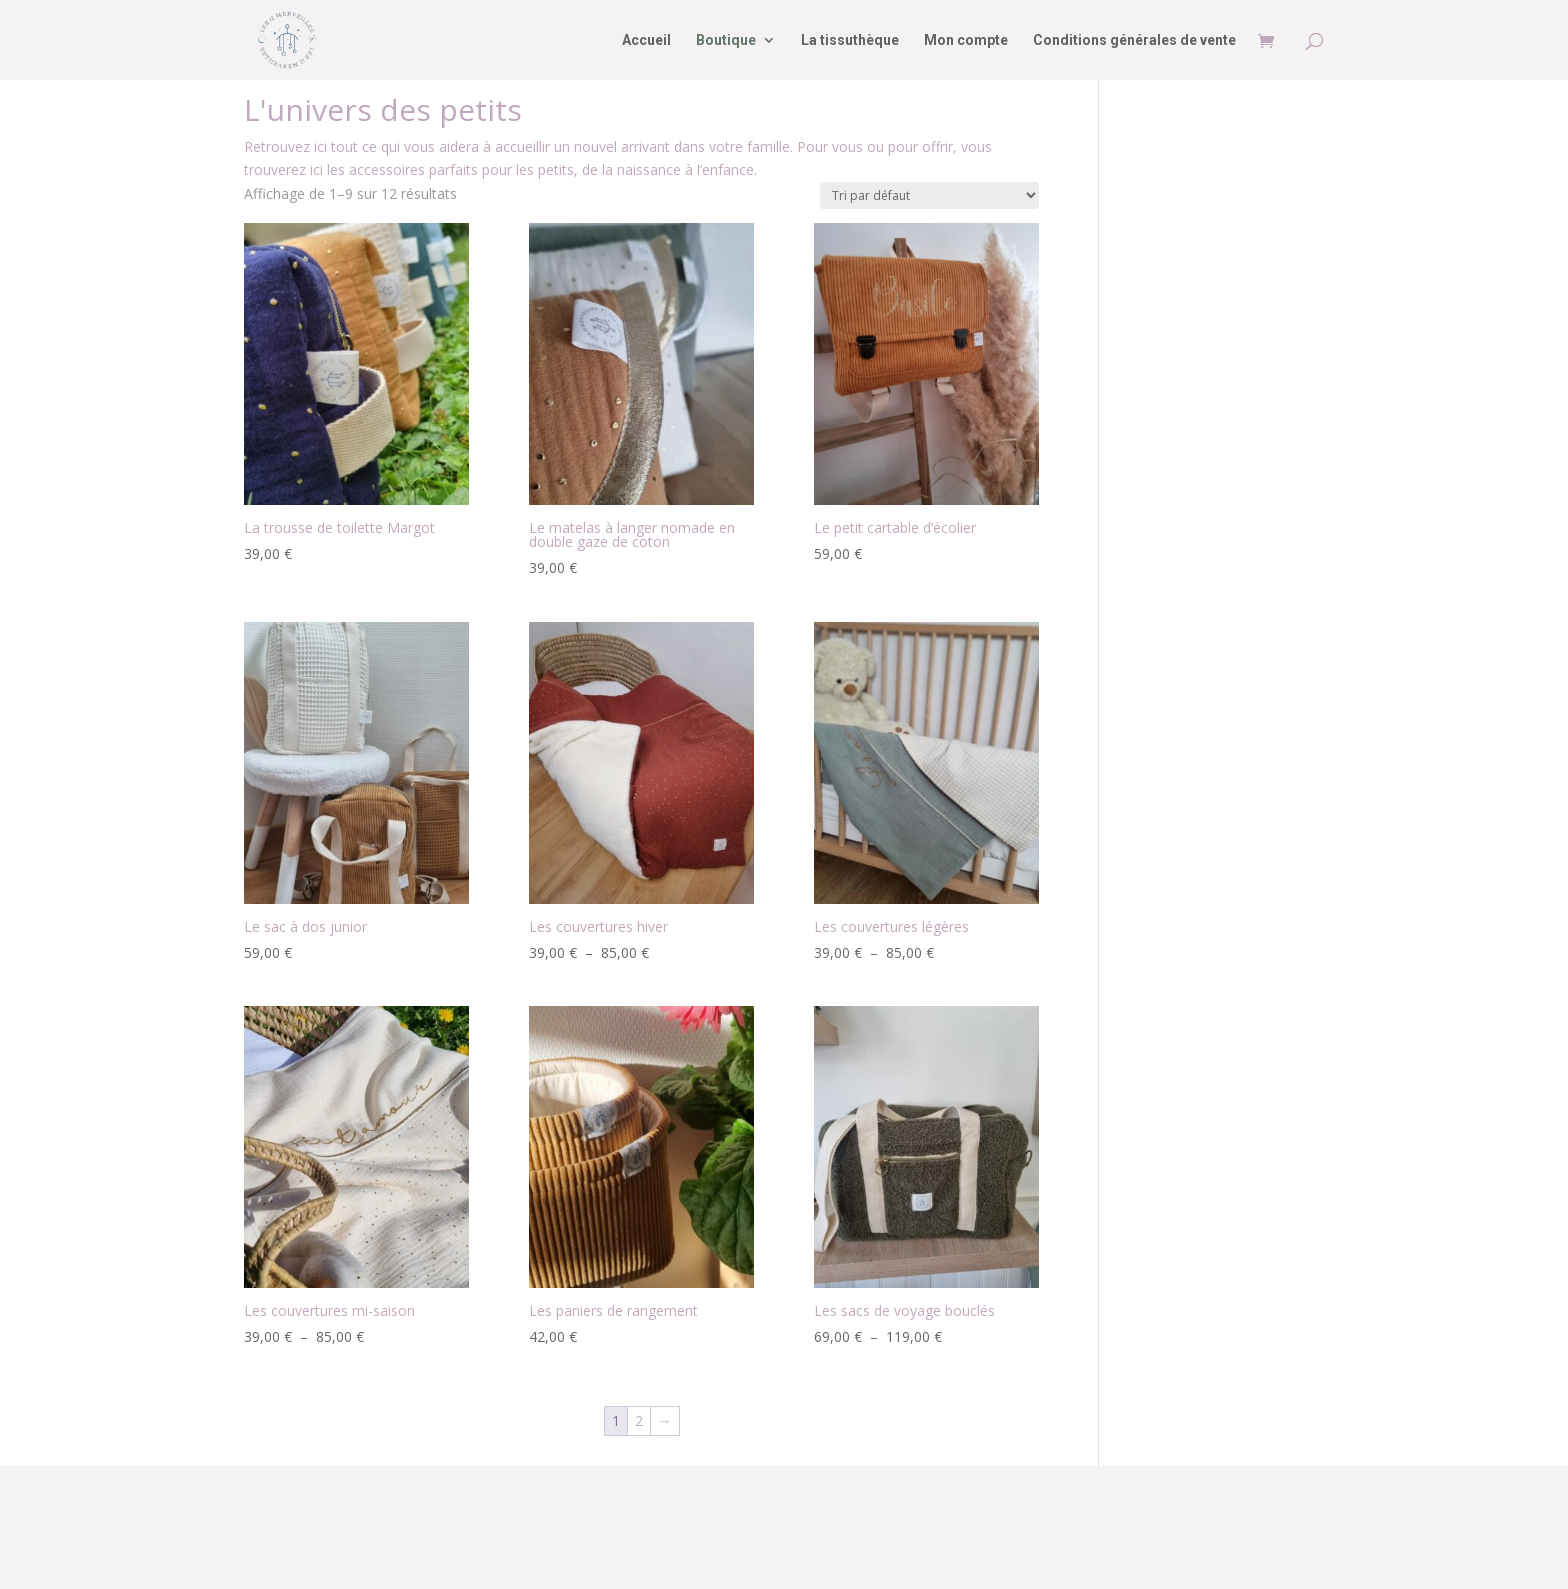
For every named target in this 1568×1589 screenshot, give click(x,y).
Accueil (646, 40)
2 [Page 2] (639, 1420)
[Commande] (929, 195)
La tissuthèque (850, 40)
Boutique (726, 40)
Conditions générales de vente (1134, 40)
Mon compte (966, 40)
